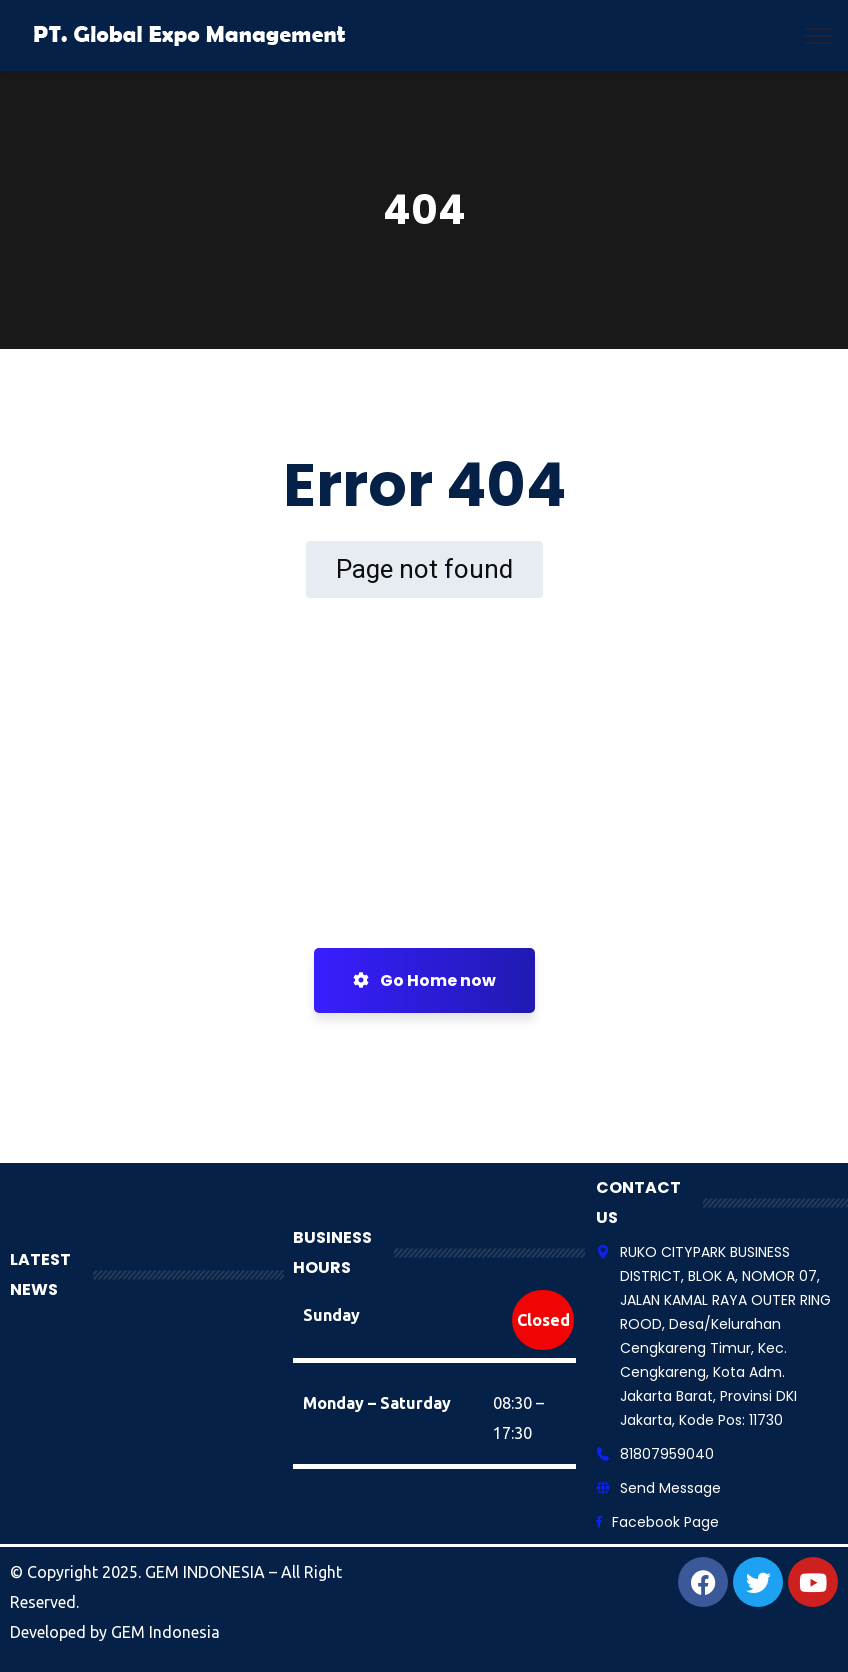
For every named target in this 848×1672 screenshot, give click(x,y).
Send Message (670, 1488)
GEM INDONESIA (207, 1572)
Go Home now (424, 980)
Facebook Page (665, 1522)
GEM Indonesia (165, 1632)
